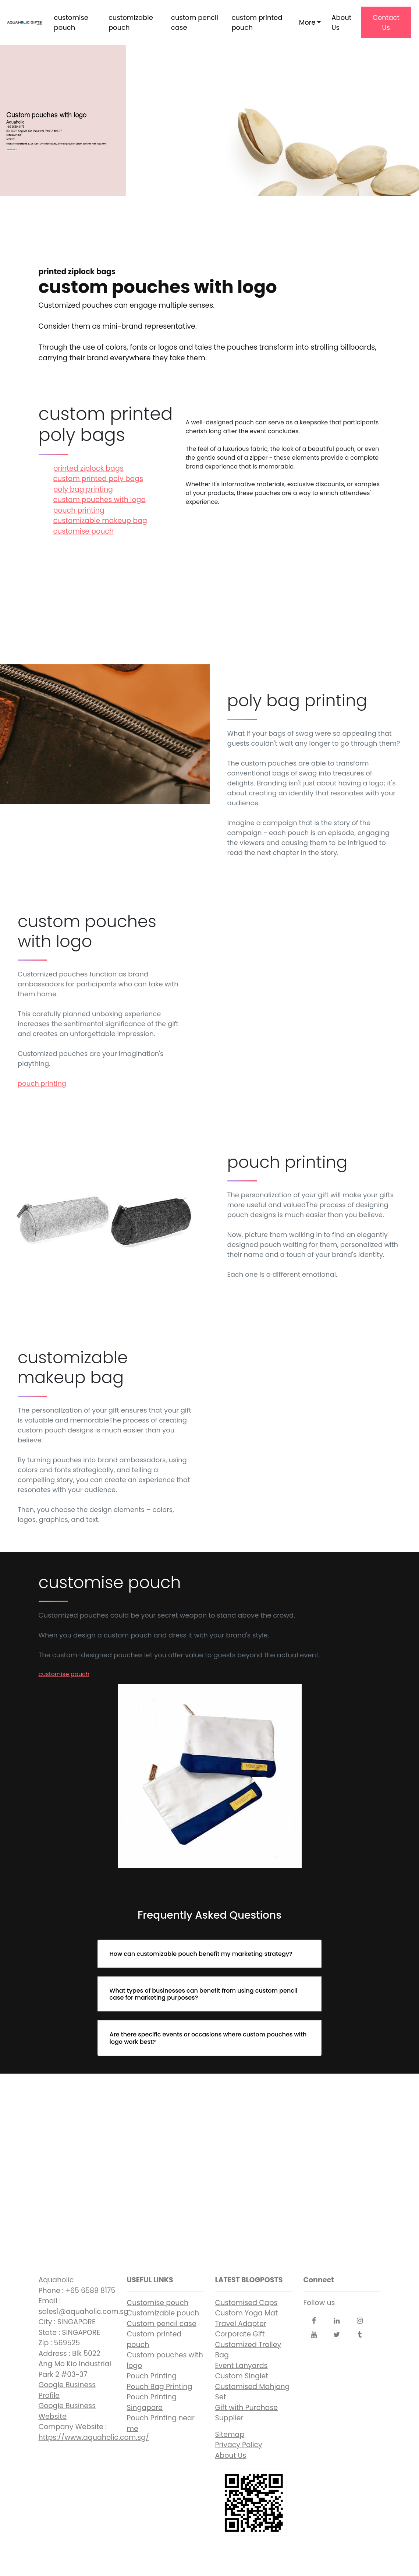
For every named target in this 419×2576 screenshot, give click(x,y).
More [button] (307, 22)
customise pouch (71, 22)
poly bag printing (83, 489)
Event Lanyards (241, 2366)
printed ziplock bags (88, 468)
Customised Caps (246, 2303)
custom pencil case (194, 22)
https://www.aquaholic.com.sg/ (94, 2437)
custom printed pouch (256, 22)
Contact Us (386, 22)
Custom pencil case (161, 2324)
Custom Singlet (242, 2376)
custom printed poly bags (98, 479)
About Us (341, 22)
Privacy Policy (238, 2445)
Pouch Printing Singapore (152, 2402)
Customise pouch (158, 2303)
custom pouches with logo (99, 500)
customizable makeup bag (100, 521)
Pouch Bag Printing (159, 2387)
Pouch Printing (152, 2376)
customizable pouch (131, 22)
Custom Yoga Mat (246, 2313)
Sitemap (230, 2434)
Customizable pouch (163, 2313)
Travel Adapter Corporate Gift (241, 2329)
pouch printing (78, 510)
